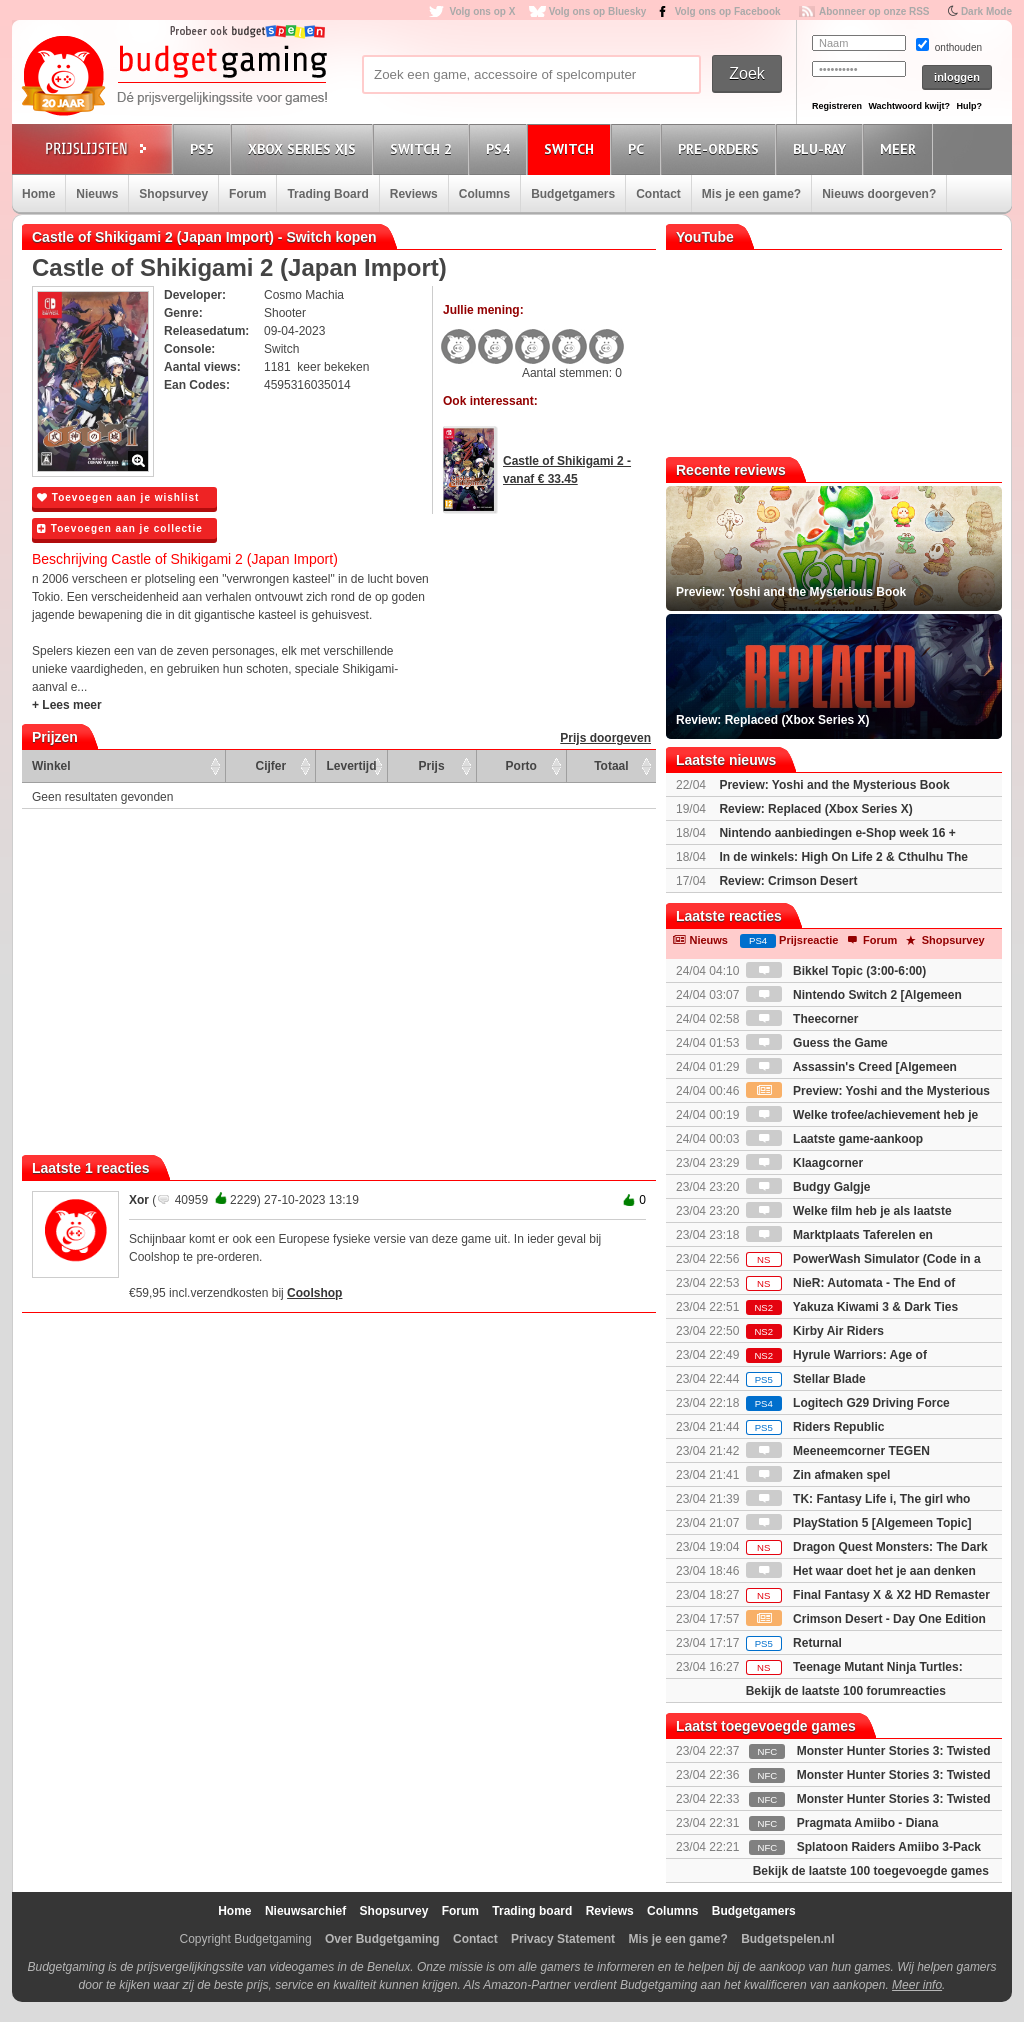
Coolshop (314, 1293)
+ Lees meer (67, 705)
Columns (484, 194)
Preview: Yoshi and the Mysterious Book (834, 785)
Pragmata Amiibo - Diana (868, 1823)
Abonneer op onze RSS (874, 11)
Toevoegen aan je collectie (120, 528)
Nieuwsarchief (305, 1911)
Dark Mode (986, 11)
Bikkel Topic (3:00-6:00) (836, 971)
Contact (658, 194)
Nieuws (97, 194)
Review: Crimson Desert (788, 881)
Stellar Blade (806, 1379)
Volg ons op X (482, 11)
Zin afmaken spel (818, 1475)
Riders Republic (815, 1427)
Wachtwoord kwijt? (909, 106)
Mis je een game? (751, 194)
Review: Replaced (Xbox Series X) (815, 809)
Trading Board (327, 194)
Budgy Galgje (808, 1187)
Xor (139, 1200)
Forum (247, 194)
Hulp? (969, 106)
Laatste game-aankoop (834, 1139)
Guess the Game (817, 1043)
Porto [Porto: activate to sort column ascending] (521, 766)
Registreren (837, 106)
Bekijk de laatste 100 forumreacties (846, 1691)
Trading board (532, 1911)
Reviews (414, 194)
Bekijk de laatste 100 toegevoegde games (871, 1871)
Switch (572, 148)
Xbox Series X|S (305, 148)
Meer (901, 148)
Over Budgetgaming (382, 1939)
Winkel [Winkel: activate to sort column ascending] (51, 766)
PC (639, 148)
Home (38, 194)
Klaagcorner (804, 1163)
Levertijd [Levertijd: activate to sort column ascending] (351, 766)
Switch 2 (424, 148)
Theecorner (802, 1019)
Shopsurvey (173, 194)
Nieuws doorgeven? (879, 194)
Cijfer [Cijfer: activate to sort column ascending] (271, 766)
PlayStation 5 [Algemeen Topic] (859, 1523)
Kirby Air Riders (815, 1331)
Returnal (794, 1643)
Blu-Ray (822, 148)
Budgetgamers (573, 194)
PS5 (205, 148)
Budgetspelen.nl (787, 1939)
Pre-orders (721, 148)
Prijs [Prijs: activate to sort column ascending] (432, 766)
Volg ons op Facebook (728, 11)
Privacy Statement (563, 1939)
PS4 (501, 148)
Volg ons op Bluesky (598, 11)
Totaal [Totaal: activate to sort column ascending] (611, 766)
